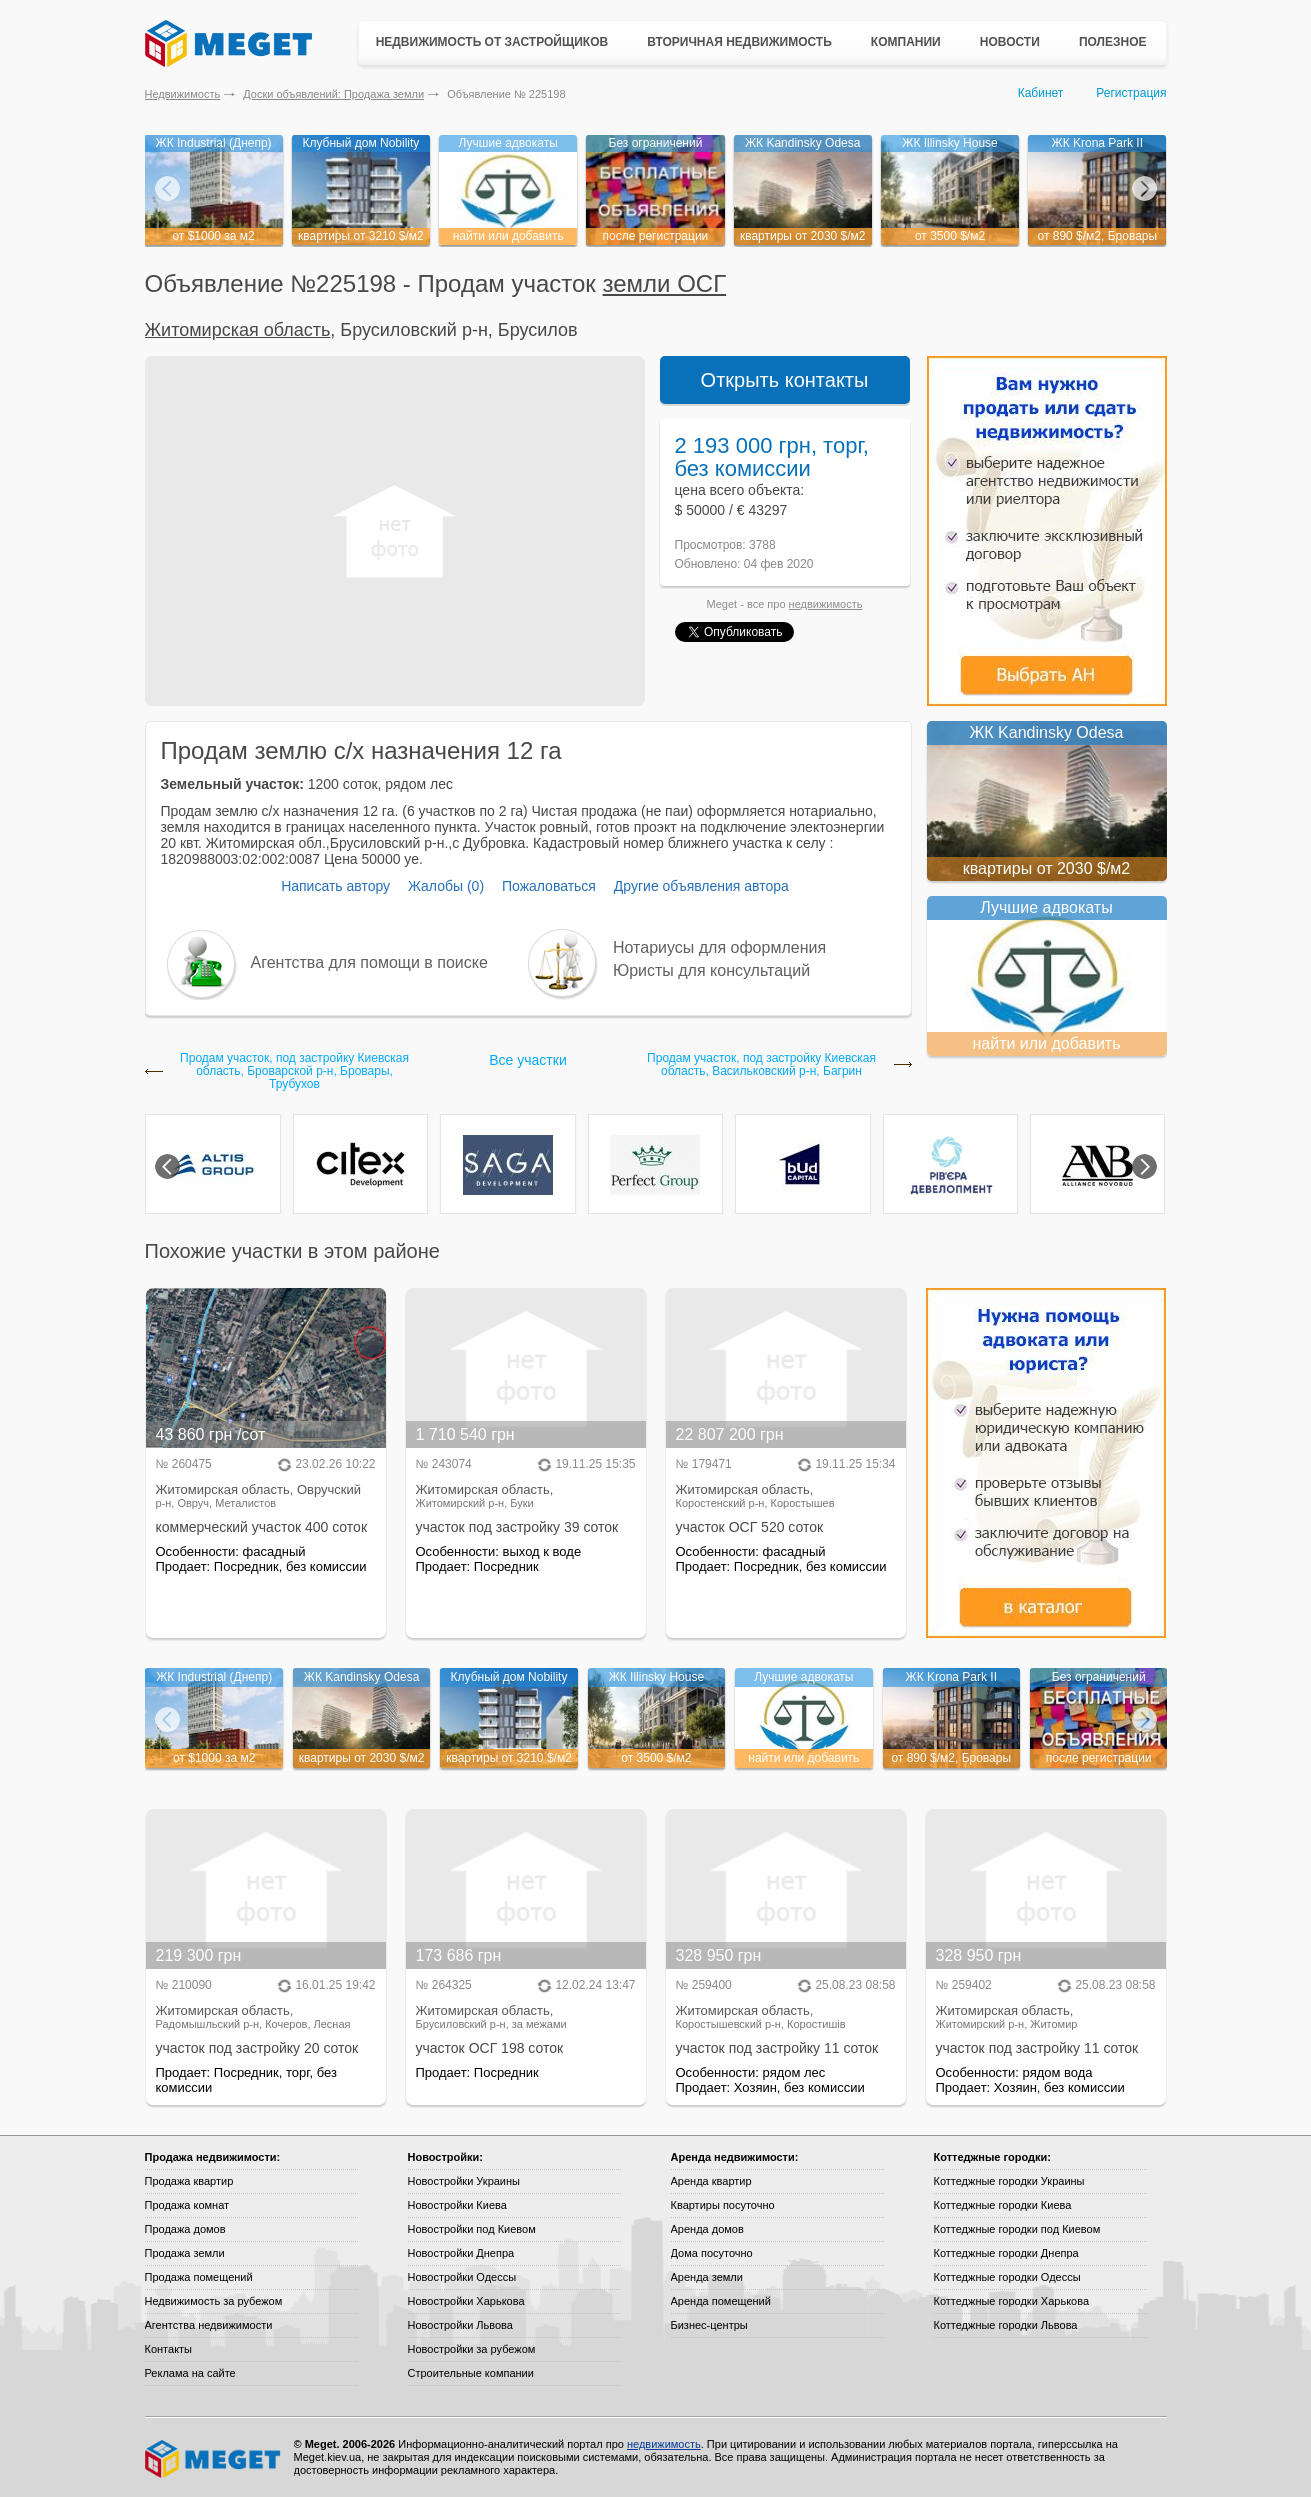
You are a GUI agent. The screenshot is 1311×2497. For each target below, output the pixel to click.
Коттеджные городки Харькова (1012, 2301)
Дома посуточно (712, 2253)
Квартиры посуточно (723, 2205)
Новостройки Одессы (462, 2277)
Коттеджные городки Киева (1003, 2205)
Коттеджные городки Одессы (1007, 2277)
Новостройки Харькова (466, 2301)
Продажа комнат (187, 2205)
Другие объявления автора (701, 886)
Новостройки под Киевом (472, 2229)
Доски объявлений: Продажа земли (333, 94)
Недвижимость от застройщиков (492, 42)
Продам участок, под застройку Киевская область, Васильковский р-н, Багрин (761, 1065)
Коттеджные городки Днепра (1006, 2253)
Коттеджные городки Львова (1006, 2325)
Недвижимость (183, 94)
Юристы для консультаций (711, 970)
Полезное (1113, 42)
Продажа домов (185, 2229)
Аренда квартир (711, 2181)
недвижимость (826, 604)
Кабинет (1041, 93)
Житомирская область (238, 330)
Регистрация (1131, 93)
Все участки (527, 1060)
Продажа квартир (189, 2181)
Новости (1010, 42)
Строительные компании (471, 2373)
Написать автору (335, 886)
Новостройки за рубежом (472, 2349)
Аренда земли (707, 2277)
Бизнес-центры (709, 2325)
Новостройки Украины (464, 2181)
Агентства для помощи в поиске (369, 962)
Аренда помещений (721, 2301)
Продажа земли (185, 2253)
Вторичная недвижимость (739, 42)
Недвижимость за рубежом (214, 2301)
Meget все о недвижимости (214, 2459)
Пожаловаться (549, 886)
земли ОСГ (665, 283)
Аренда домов (707, 2229)
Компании (906, 42)
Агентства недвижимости (209, 2325)
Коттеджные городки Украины (1009, 2181)
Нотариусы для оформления (719, 947)
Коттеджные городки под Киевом (1017, 2229)
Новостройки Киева (457, 2205)
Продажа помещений (199, 2277)
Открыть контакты (785, 380)
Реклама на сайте (190, 2373)
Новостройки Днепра (461, 2253)
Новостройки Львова (460, 2325)
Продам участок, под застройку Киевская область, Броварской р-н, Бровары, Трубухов (294, 1071)
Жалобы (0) (446, 886)
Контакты (169, 2349)
